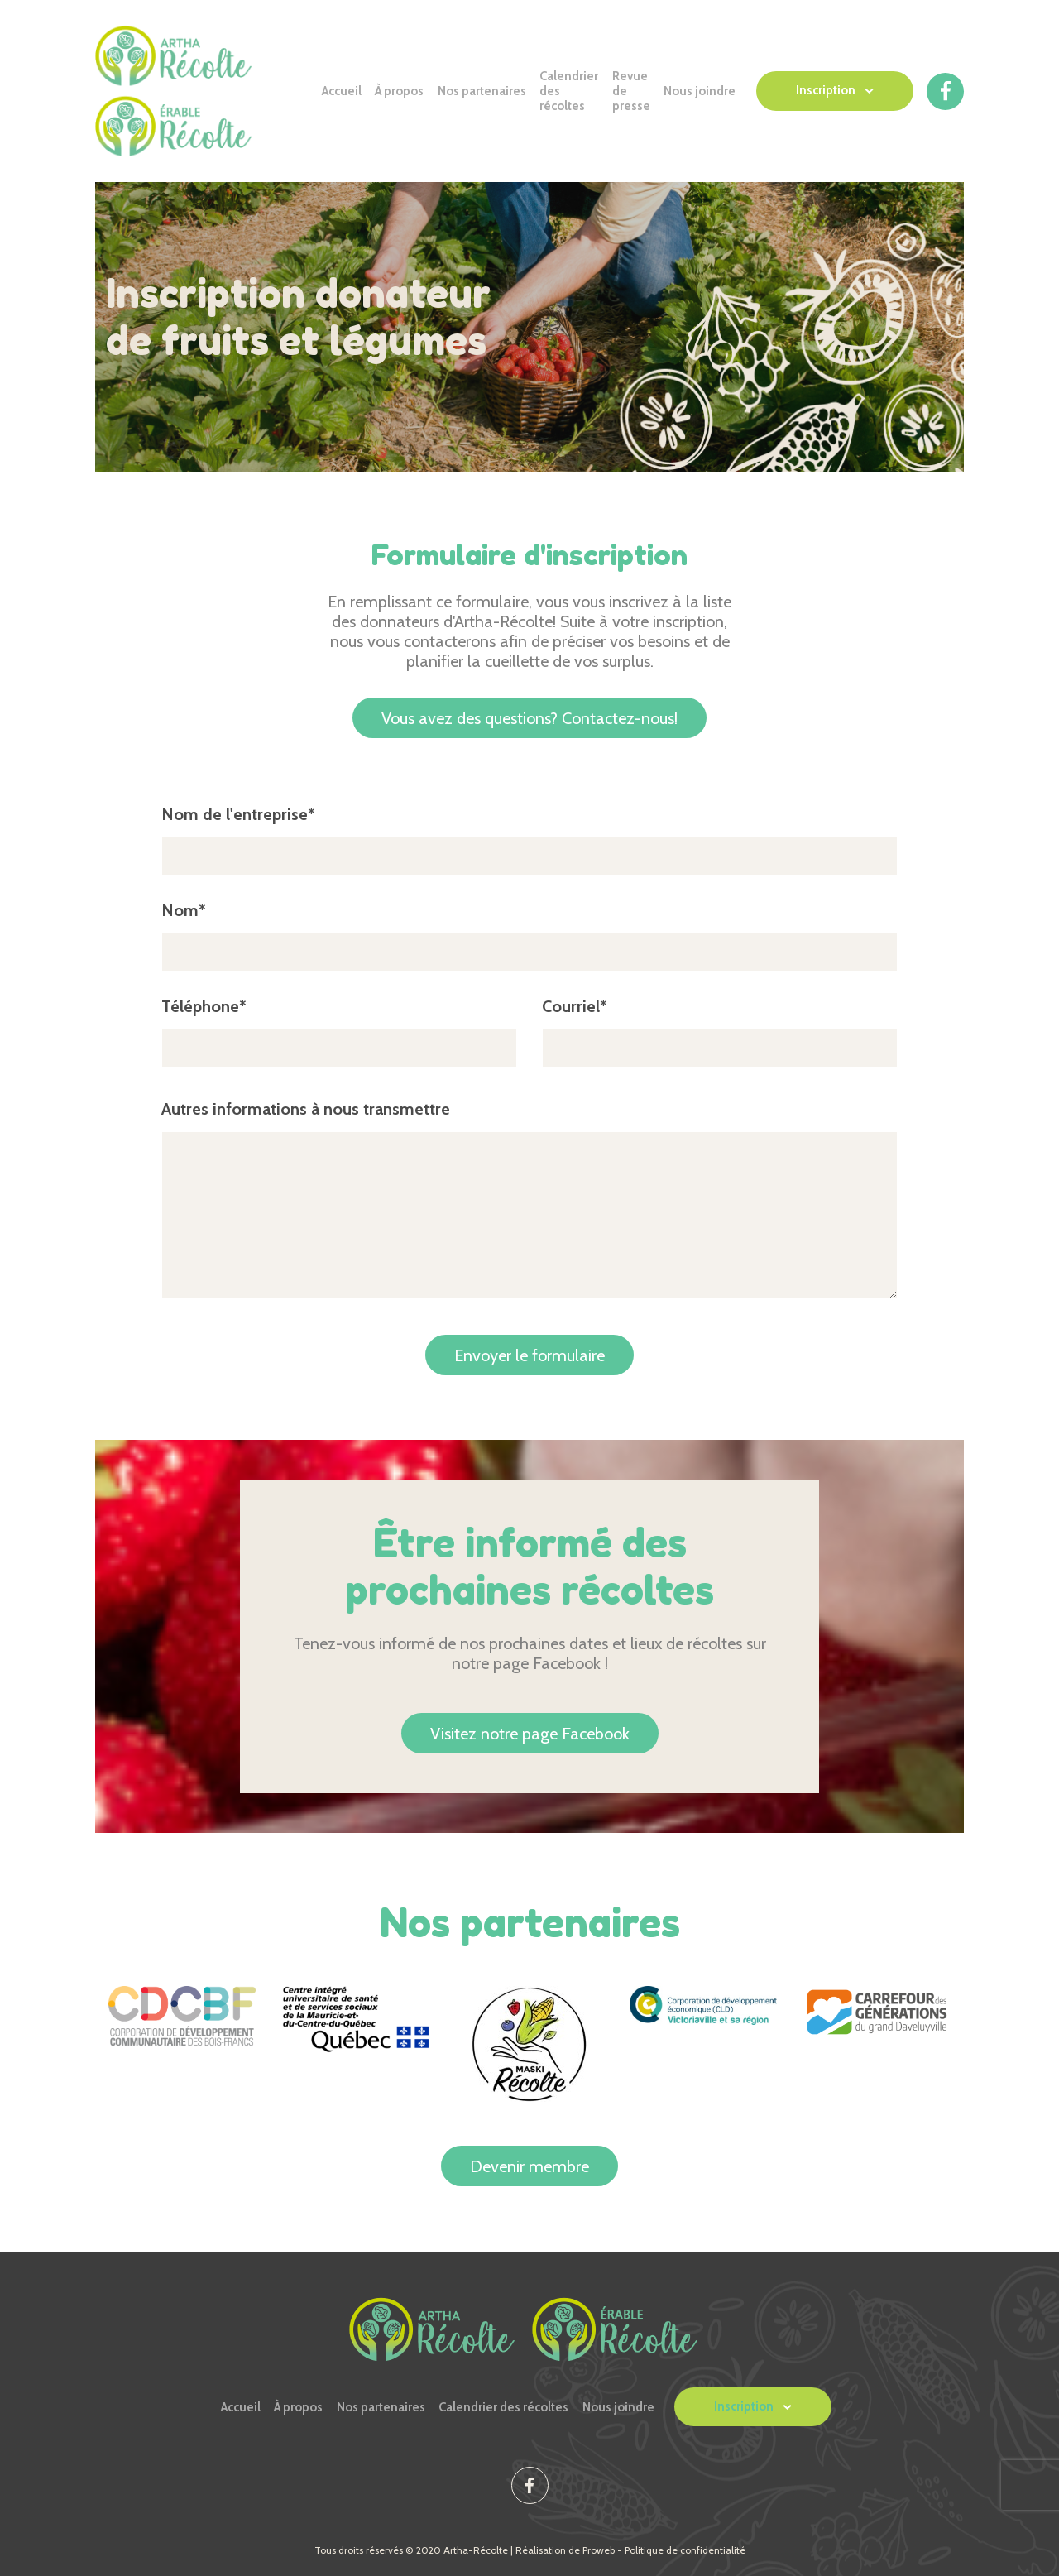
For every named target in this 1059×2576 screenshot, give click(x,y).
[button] (834, 91)
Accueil (342, 91)
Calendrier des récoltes (568, 91)
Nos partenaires (482, 91)
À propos (399, 91)
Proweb (598, 2550)
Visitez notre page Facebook (530, 1734)
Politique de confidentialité (685, 2550)
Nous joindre (700, 91)
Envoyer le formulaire (529, 1355)
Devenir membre (529, 2166)
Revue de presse (631, 91)
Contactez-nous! (529, 718)
